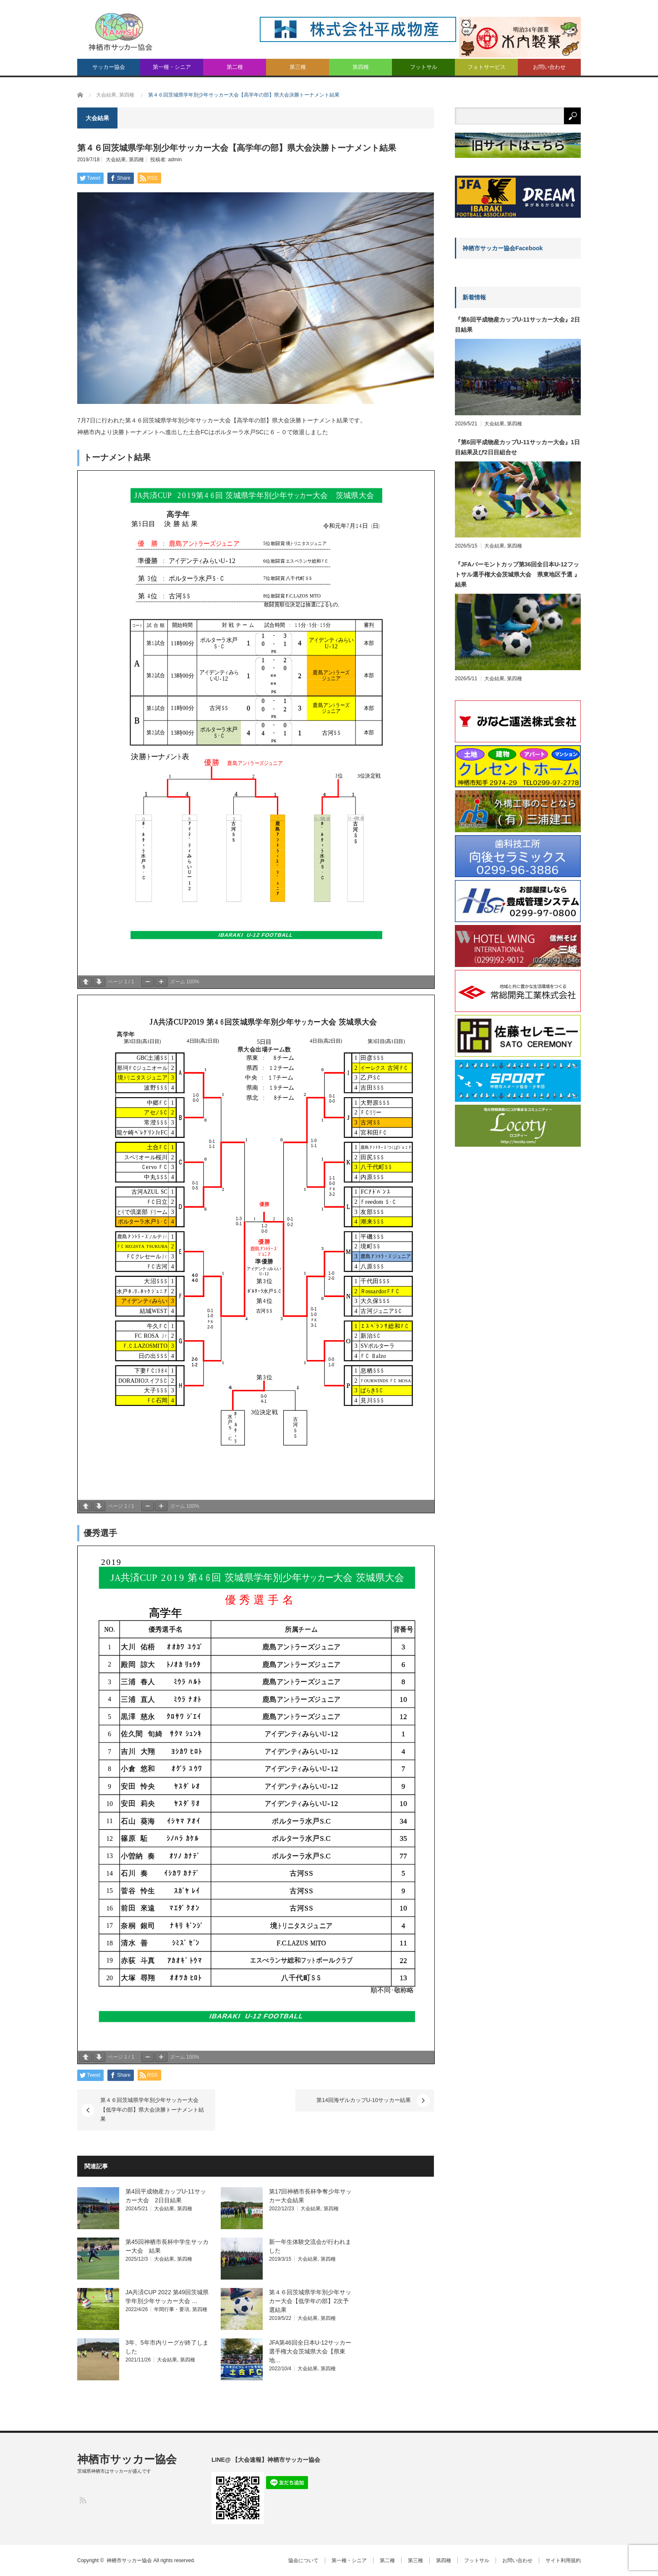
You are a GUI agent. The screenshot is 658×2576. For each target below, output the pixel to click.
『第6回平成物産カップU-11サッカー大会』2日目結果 (517, 324)
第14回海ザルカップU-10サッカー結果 (363, 2100)
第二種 (235, 67)
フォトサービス (486, 67)
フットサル (423, 67)
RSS (82, 2500)
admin (175, 159)
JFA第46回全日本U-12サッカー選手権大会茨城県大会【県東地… (310, 2351)
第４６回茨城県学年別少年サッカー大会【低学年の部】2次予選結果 (310, 2301)
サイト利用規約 (563, 2560)
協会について (303, 2560)
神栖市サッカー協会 (127, 2459)
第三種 (298, 67)
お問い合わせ (549, 67)
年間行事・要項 (171, 2309)
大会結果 (116, 159)
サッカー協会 (108, 67)
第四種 (360, 67)
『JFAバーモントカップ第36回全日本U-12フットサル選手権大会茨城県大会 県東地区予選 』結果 (517, 574)
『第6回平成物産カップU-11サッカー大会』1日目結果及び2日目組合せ (517, 447)
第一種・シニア (172, 67)
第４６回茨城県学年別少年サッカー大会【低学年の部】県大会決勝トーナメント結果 (152, 2109)
